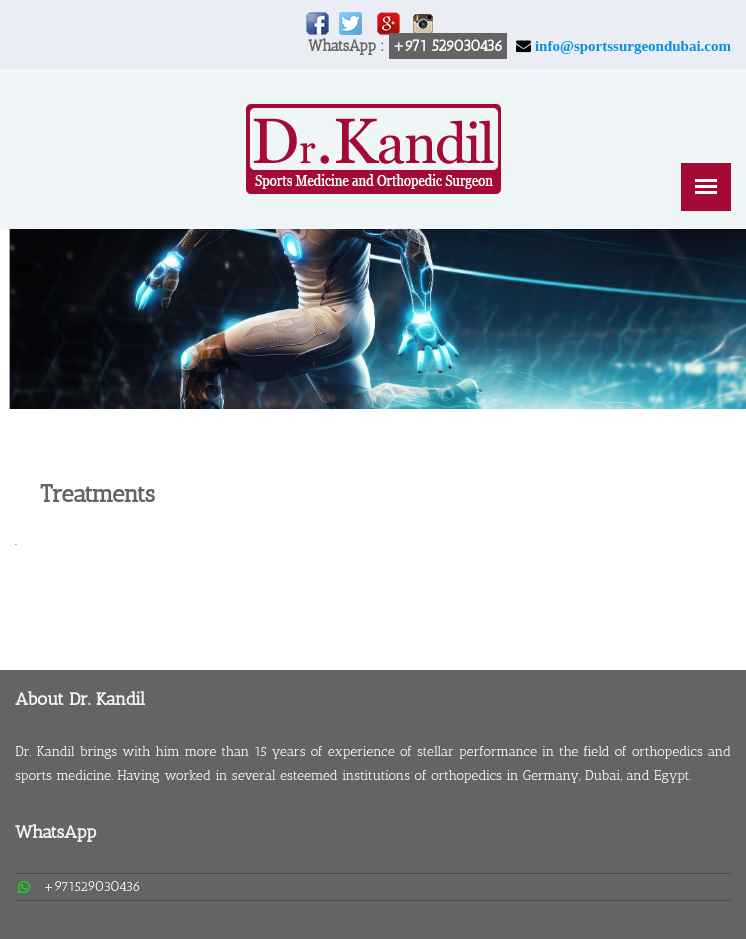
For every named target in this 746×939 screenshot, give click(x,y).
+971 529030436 (448, 46)
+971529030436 (92, 886)
